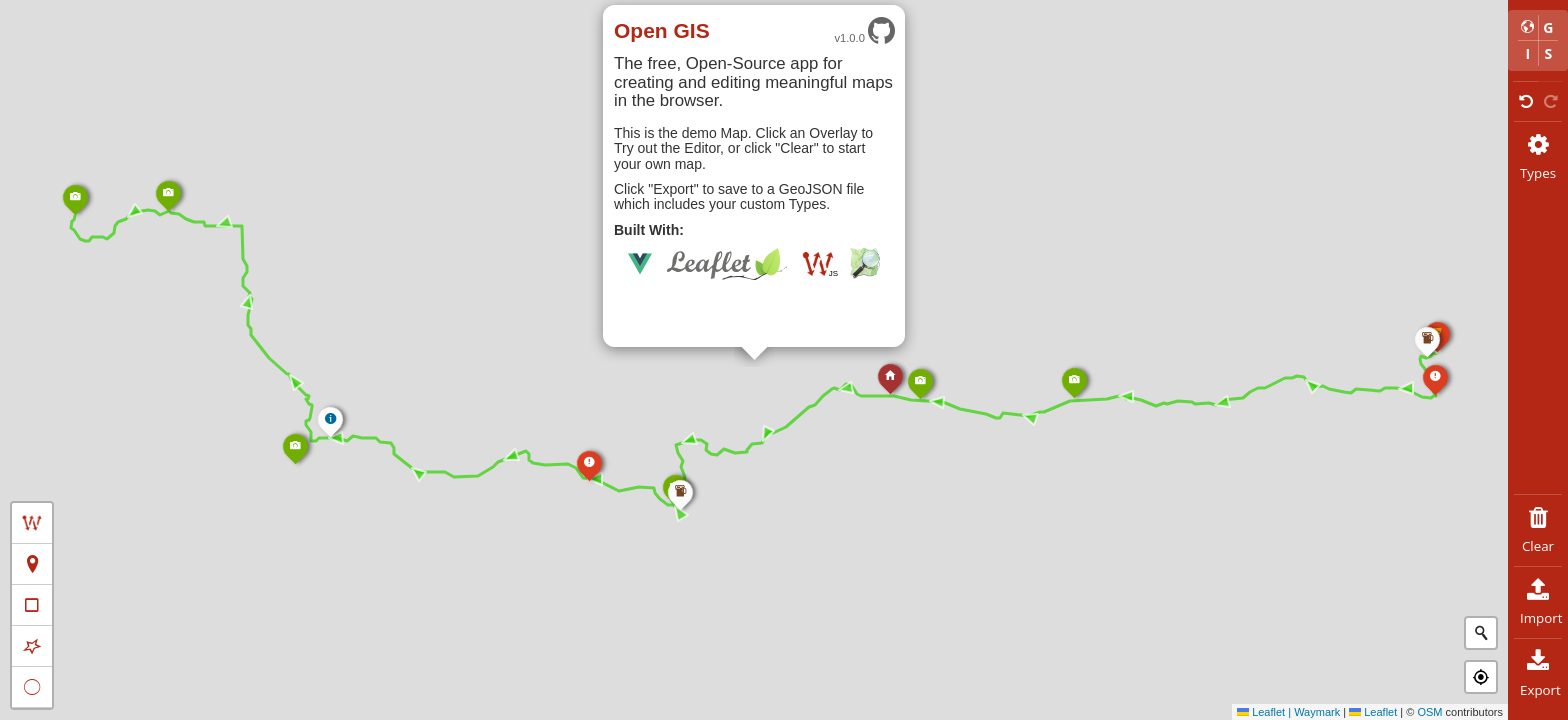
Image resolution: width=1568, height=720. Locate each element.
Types (1538, 157)
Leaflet (1373, 712)
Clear (1538, 530)
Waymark (1317, 712)
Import (1541, 602)
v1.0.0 (864, 31)
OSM (1429, 712)
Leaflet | (1265, 712)
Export (1540, 674)
